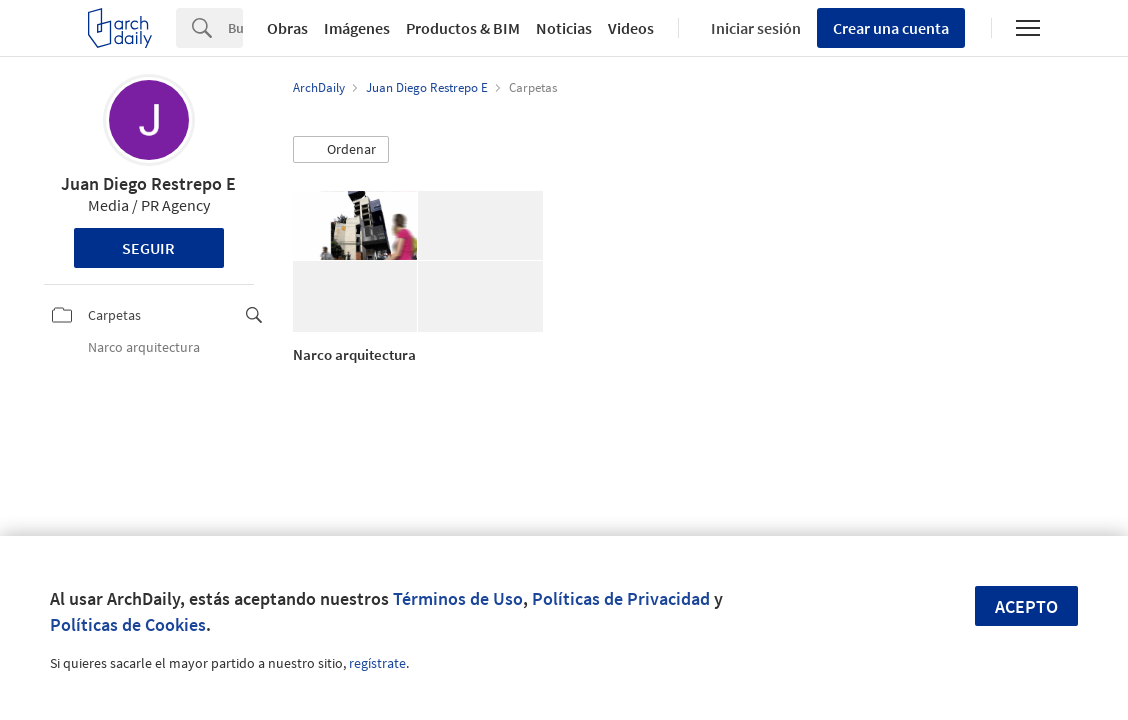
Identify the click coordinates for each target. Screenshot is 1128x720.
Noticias (564, 28)
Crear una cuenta (891, 28)
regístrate (377, 663)
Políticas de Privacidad (621, 598)
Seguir (148, 248)
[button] (341, 150)
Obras (287, 28)
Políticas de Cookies (128, 624)
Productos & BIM (463, 28)
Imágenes (357, 28)
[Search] (235, 28)
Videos (631, 28)
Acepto (1026, 606)
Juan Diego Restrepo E (148, 183)
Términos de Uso (458, 598)
